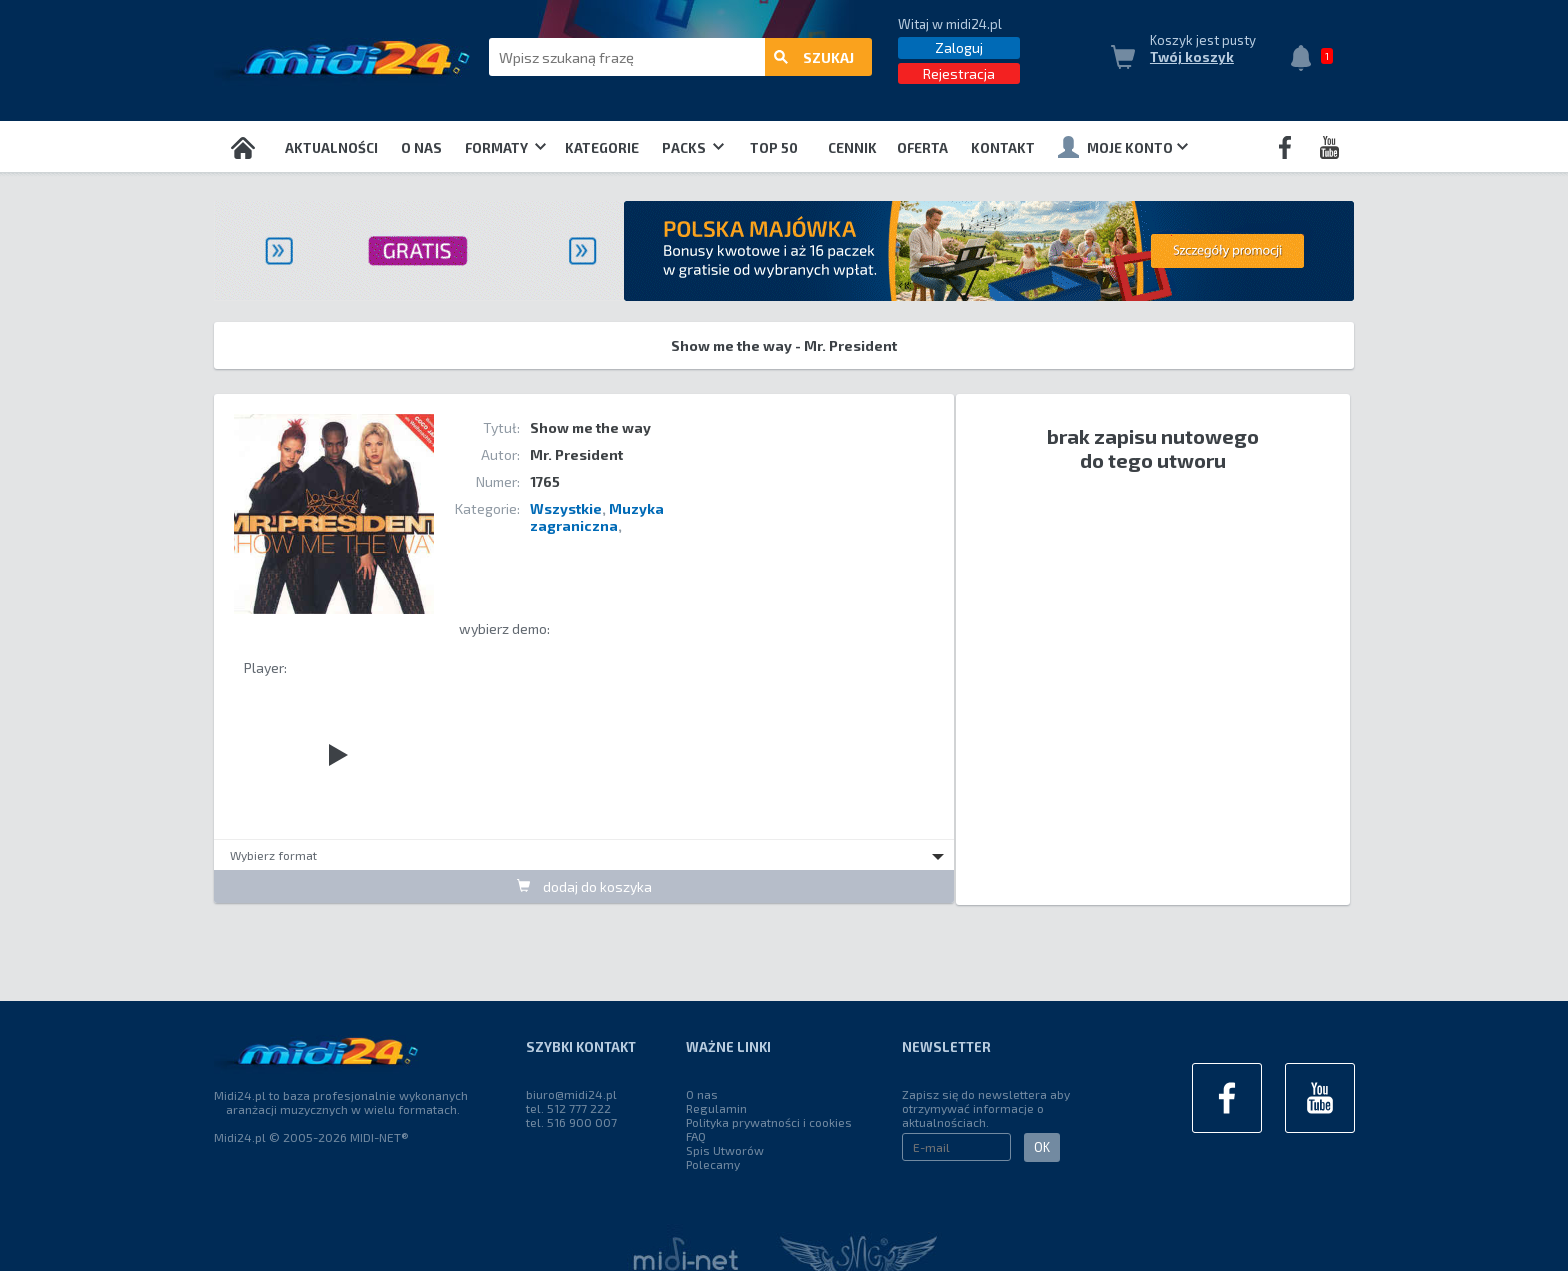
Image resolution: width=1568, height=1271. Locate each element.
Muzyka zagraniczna (597, 517)
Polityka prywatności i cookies (769, 1122)
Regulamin (716, 1108)
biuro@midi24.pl (571, 1094)
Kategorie (602, 148)
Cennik (852, 148)
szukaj (814, 57)
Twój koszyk (1192, 57)
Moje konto (1123, 147)
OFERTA (922, 148)
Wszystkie (566, 508)
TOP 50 (774, 148)
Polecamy (713, 1164)
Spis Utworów (725, 1150)
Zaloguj (959, 47)
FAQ (696, 1136)
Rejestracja (959, 73)
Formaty (505, 148)
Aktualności (331, 148)
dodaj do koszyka (584, 886)
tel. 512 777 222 (568, 1108)
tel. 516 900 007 (571, 1122)
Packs (693, 148)
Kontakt (1003, 148)
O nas (421, 148)
